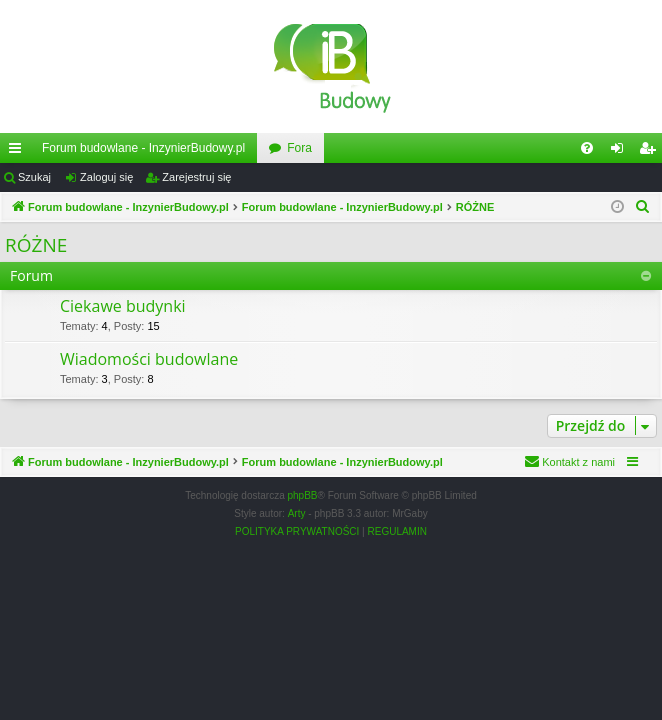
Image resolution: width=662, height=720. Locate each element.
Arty (297, 513)
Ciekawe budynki (123, 306)
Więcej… (19, 152)
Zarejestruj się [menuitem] (651, 152)
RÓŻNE (36, 245)
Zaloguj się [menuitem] (621, 152)
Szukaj (34, 177)
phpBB (303, 495)
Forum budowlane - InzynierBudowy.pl (143, 148)
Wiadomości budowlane (149, 359)
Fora (299, 148)
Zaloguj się (106, 177)
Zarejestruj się (196, 177)
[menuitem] (587, 148)
